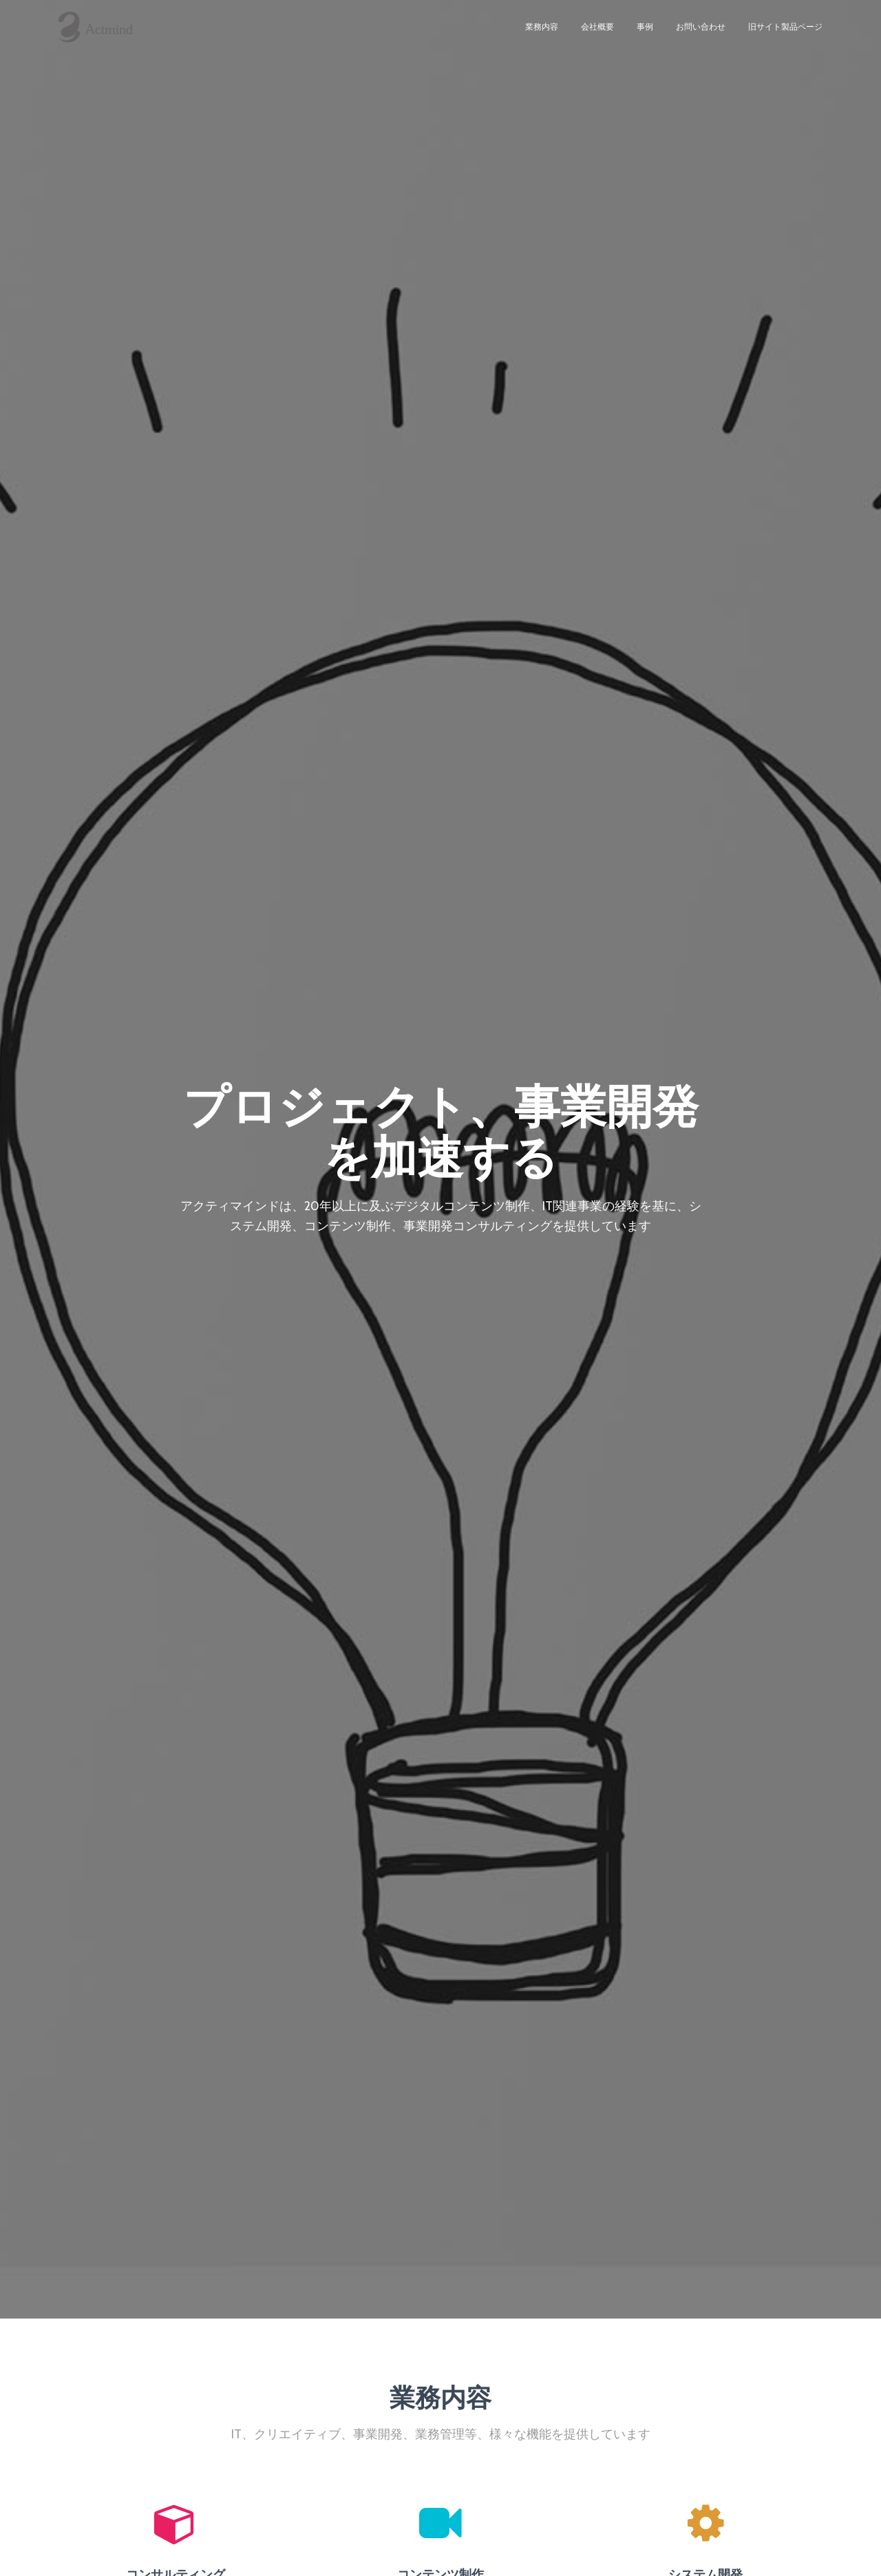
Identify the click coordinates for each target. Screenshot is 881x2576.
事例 (645, 34)
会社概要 (597, 34)
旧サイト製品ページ (785, 34)
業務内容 (541, 34)
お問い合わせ (700, 34)
